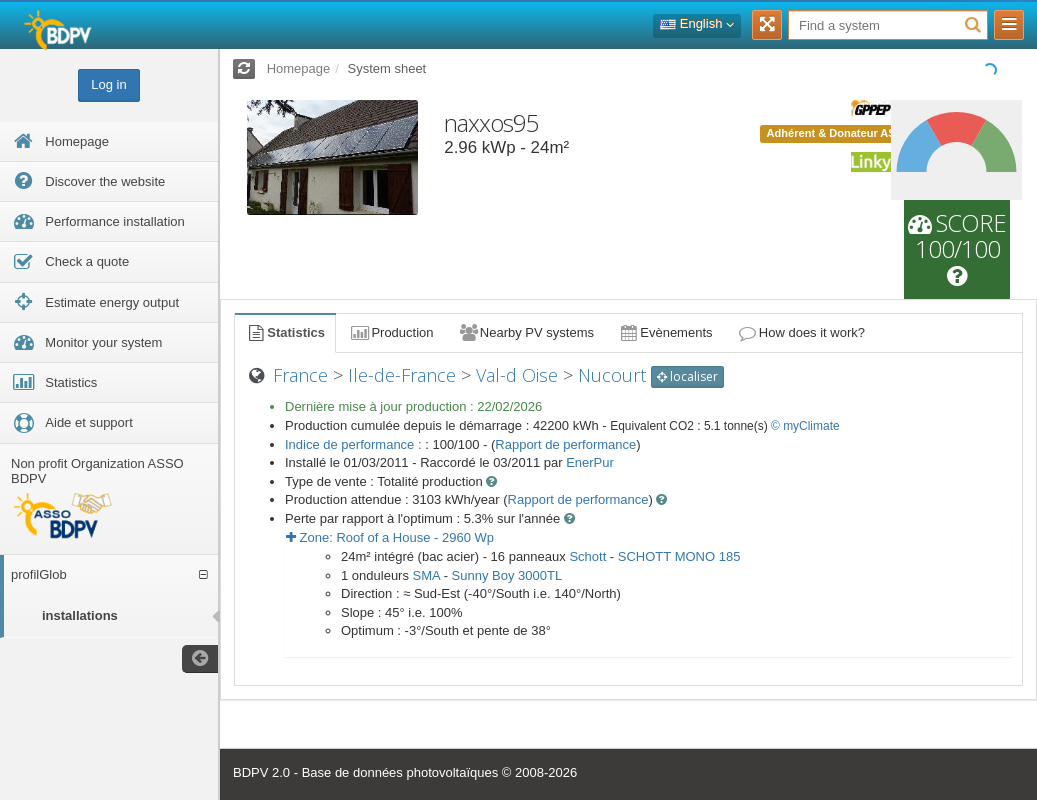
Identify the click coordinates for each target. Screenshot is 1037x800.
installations (80, 615)
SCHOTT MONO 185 (679, 556)
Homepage (299, 68)
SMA (426, 575)
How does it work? (801, 332)
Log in (108, 84)
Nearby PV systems (526, 332)
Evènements (665, 332)
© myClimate (805, 426)
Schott (587, 556)
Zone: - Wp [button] (390, 537)
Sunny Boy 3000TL (507, 575)
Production (391, 332)
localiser (687, 376)
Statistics (285, 332)
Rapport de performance (565, 444)
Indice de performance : (355, 444)
